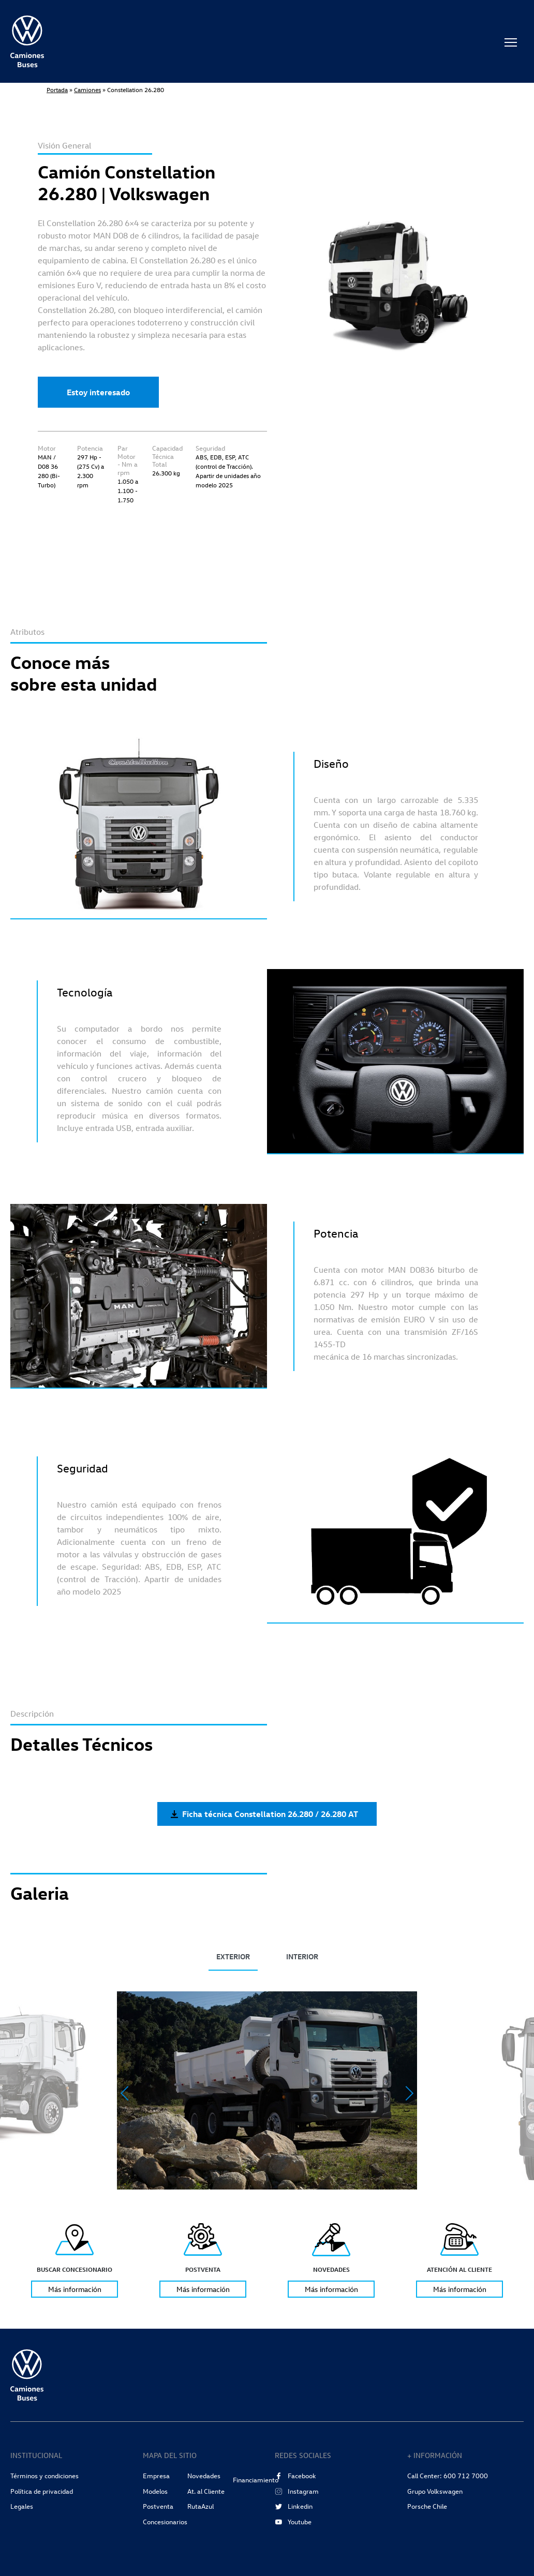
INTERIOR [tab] (302, 1956)
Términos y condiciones (44, 2475)
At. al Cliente (206, 2491)
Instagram (297, 2491)
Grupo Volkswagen (435, 2491)
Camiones (87, 90)
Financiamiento (255, 2480)
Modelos (155, 2491)
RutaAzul (200, 2506)
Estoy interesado (98, 392)
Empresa (156, 2475)
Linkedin (294, 2506)
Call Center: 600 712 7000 (447, 2475)
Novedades (203, 2475)
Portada (57, 90)
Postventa (158, 2506)
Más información (74, 2289)
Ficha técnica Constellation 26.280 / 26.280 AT (265, 1814)
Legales (21, 2506)
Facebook (295, 2475)
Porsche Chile (427, 2506)
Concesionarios (165, 2522)
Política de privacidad (41, 2491)
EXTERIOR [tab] (233, 1956)
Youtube (293, 2522)
